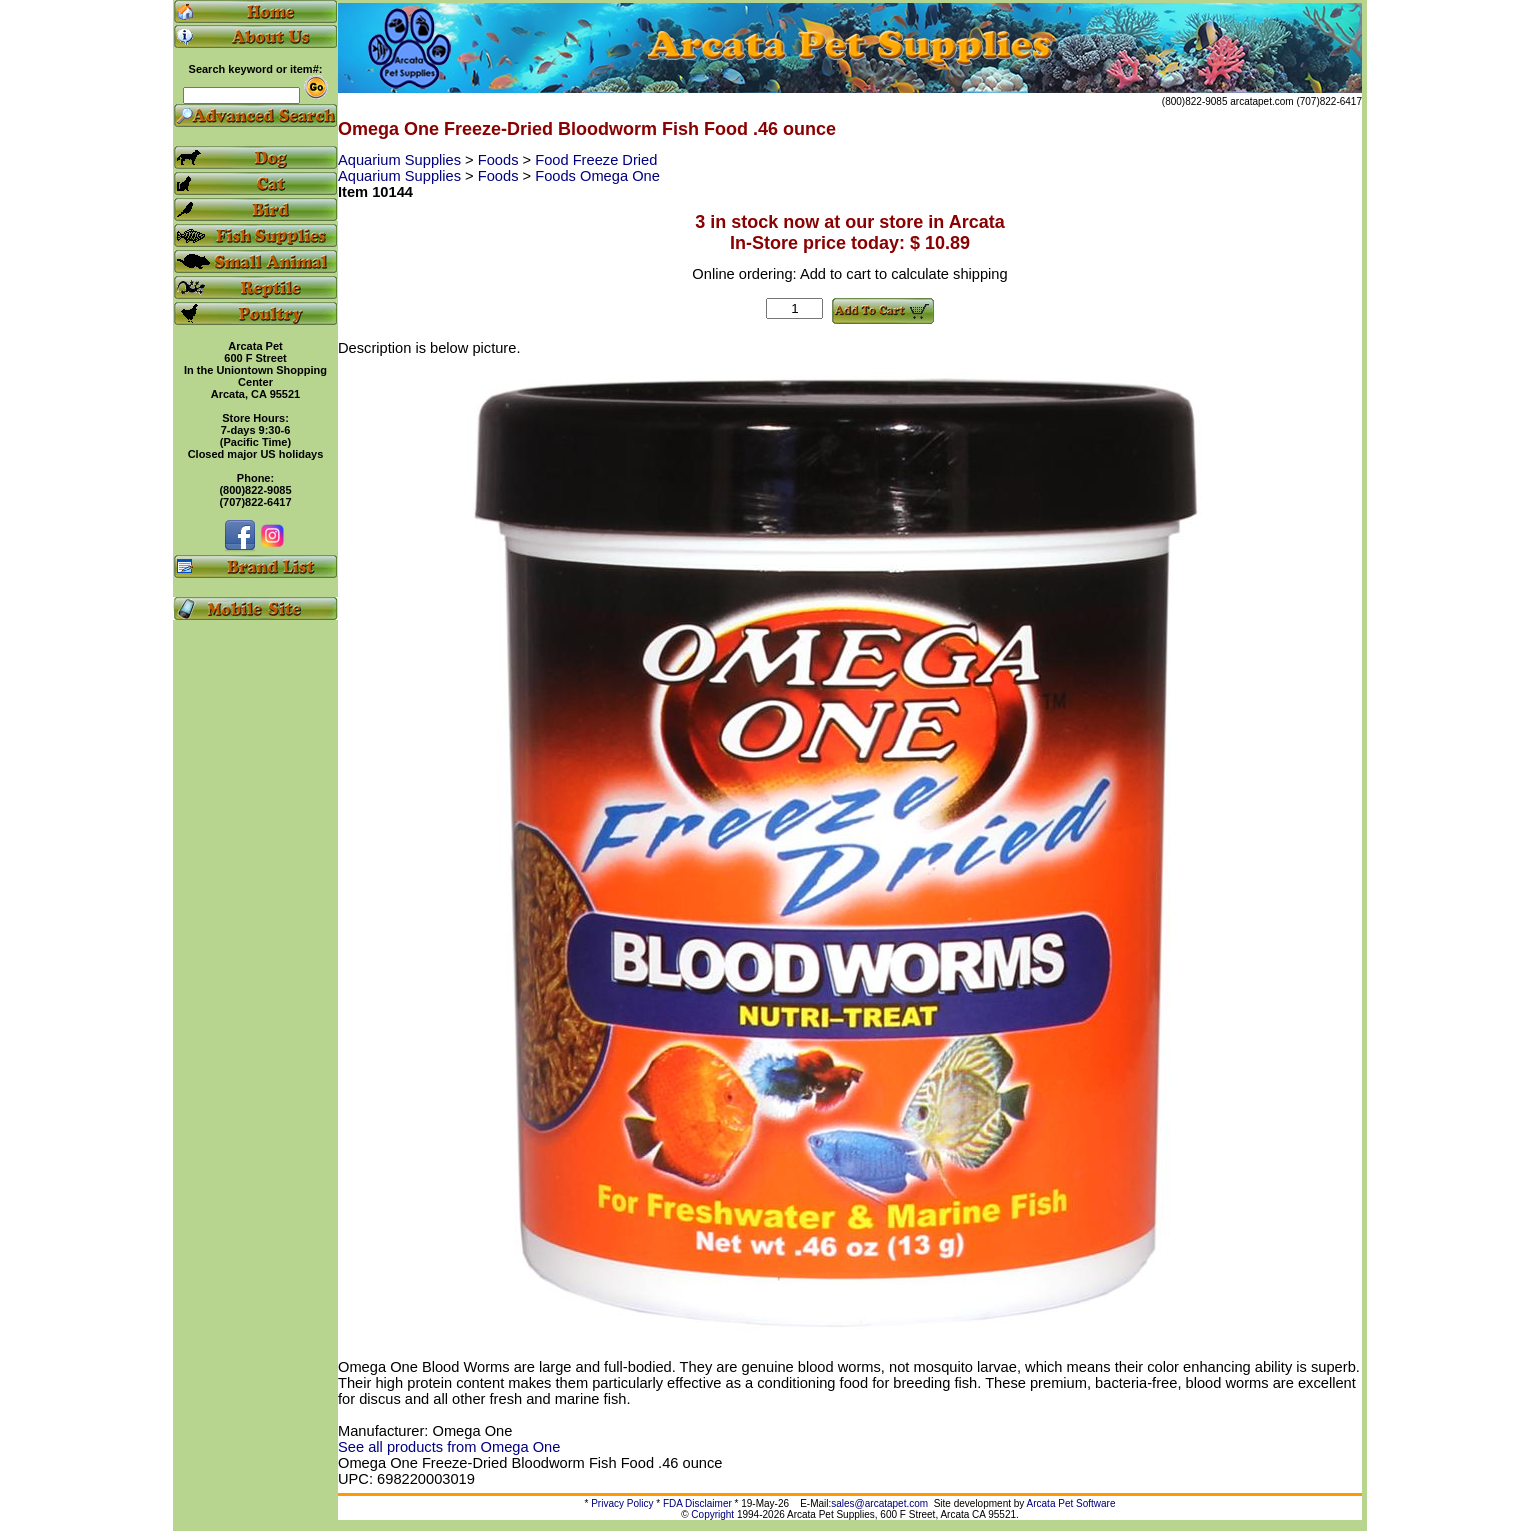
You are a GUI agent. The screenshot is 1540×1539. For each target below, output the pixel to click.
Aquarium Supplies (401, 160)
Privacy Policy (622, 1503)
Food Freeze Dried (596, 160)
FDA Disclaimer (697, 1503)
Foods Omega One (597, 176)
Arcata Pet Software (1071, 1503)
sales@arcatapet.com (879, 1503)
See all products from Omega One (449, 1447)
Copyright (712, 1514)
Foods (500, 160)
